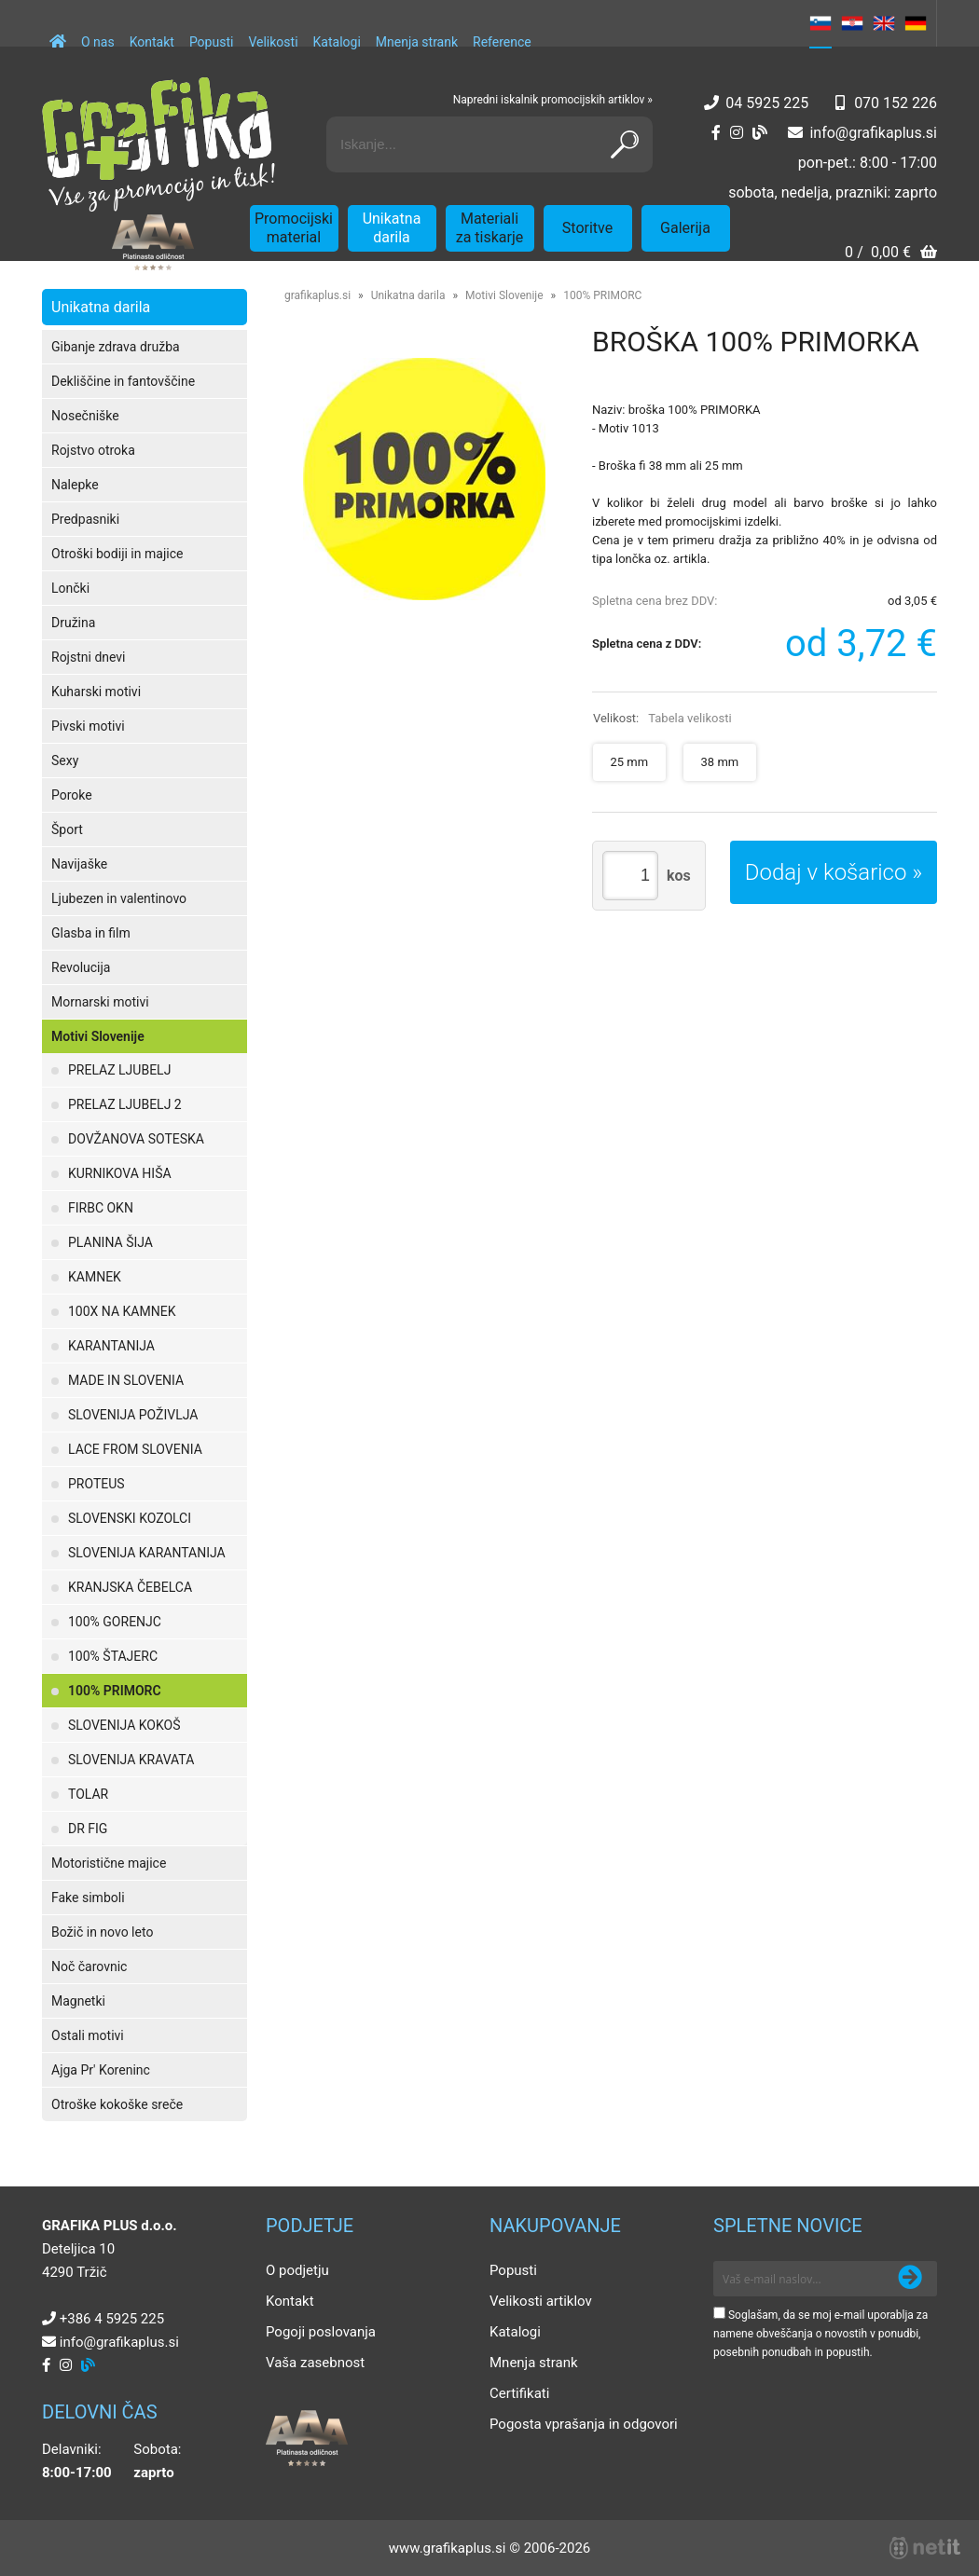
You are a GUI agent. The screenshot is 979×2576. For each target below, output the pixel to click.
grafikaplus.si (317, 295)
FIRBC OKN (100, 1207)
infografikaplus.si (873, 133)
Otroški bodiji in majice (117, 553)
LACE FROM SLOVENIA (135, 1449)
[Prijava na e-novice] (910, 2278)
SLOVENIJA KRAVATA (131, 1759)
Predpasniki (85, 519)
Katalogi (337, 41)
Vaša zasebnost (315, 2362)
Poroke (71, 795)
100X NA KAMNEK (121, 1311)
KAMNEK (94, 1276)
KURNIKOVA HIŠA (120, 1173)
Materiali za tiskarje (490, 228)
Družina (73, 622)
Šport (67, 829)
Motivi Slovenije (98, 1036)
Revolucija (80, 967)
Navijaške (79, 863)
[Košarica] (891, 254)
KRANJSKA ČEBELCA (130, 1587)
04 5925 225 (766, 103)
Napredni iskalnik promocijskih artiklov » (553, 99)
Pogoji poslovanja (321, 2331)
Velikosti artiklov (541, 2301)
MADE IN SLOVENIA (126, 1380)
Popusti (211, 41)
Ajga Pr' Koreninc (100, 2069)
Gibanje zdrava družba (115, 346)
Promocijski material (294, 228)
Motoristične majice (108, 1863)
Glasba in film (91, 932)
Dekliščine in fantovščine (123, 381)
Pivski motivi (88, 726)
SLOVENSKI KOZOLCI (129, 1518)
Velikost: (662, 718)
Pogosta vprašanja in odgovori (584, 2424)
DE (915, 23)
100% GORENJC (114, 1621)
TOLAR (88, 1794)
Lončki (70, 588)
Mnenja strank (417, 41)
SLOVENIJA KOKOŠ (124, 1725)
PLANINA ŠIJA (110, 1242)
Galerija (685, 228)
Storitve (587, 228)
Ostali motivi (87, 2035)
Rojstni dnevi (88, 657)
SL (820, 23)
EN (884, 23)
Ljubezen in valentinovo (118, 898)
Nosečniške (85, 415)
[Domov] (58, 32)
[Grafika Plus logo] (158, 144)
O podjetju (297, 2270)
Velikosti (272, 41)
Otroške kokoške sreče (117, 2104)
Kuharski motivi (96, 691)
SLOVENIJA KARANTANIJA (147, 1552)
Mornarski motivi (100, 1001)
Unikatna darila (392, 228)
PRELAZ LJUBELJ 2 (125, 1104)
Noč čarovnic (89, 1966)
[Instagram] (736, 133)
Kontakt (152, 41)
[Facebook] (716, 133)
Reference (502, 41)
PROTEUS (96, 1483)
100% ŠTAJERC (113, 1656)
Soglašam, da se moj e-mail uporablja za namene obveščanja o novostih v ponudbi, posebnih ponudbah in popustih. (820, 2334)
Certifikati (519, 2393)
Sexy (64, 760)
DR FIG (87, 1828)
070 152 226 (895, 103)
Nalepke (75, 484)
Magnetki (78, 2001)
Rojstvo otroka (93, 450)
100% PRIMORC (114, 1690)
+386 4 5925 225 (112, 2318)
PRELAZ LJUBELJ (119, 1069)
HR (852, 23)
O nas (98, 41)
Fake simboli (88, 1897)
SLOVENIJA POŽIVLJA (133, 1414)
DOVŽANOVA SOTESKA (136, 1138)
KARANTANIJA (111, 1345)
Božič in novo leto (102, 1932)
